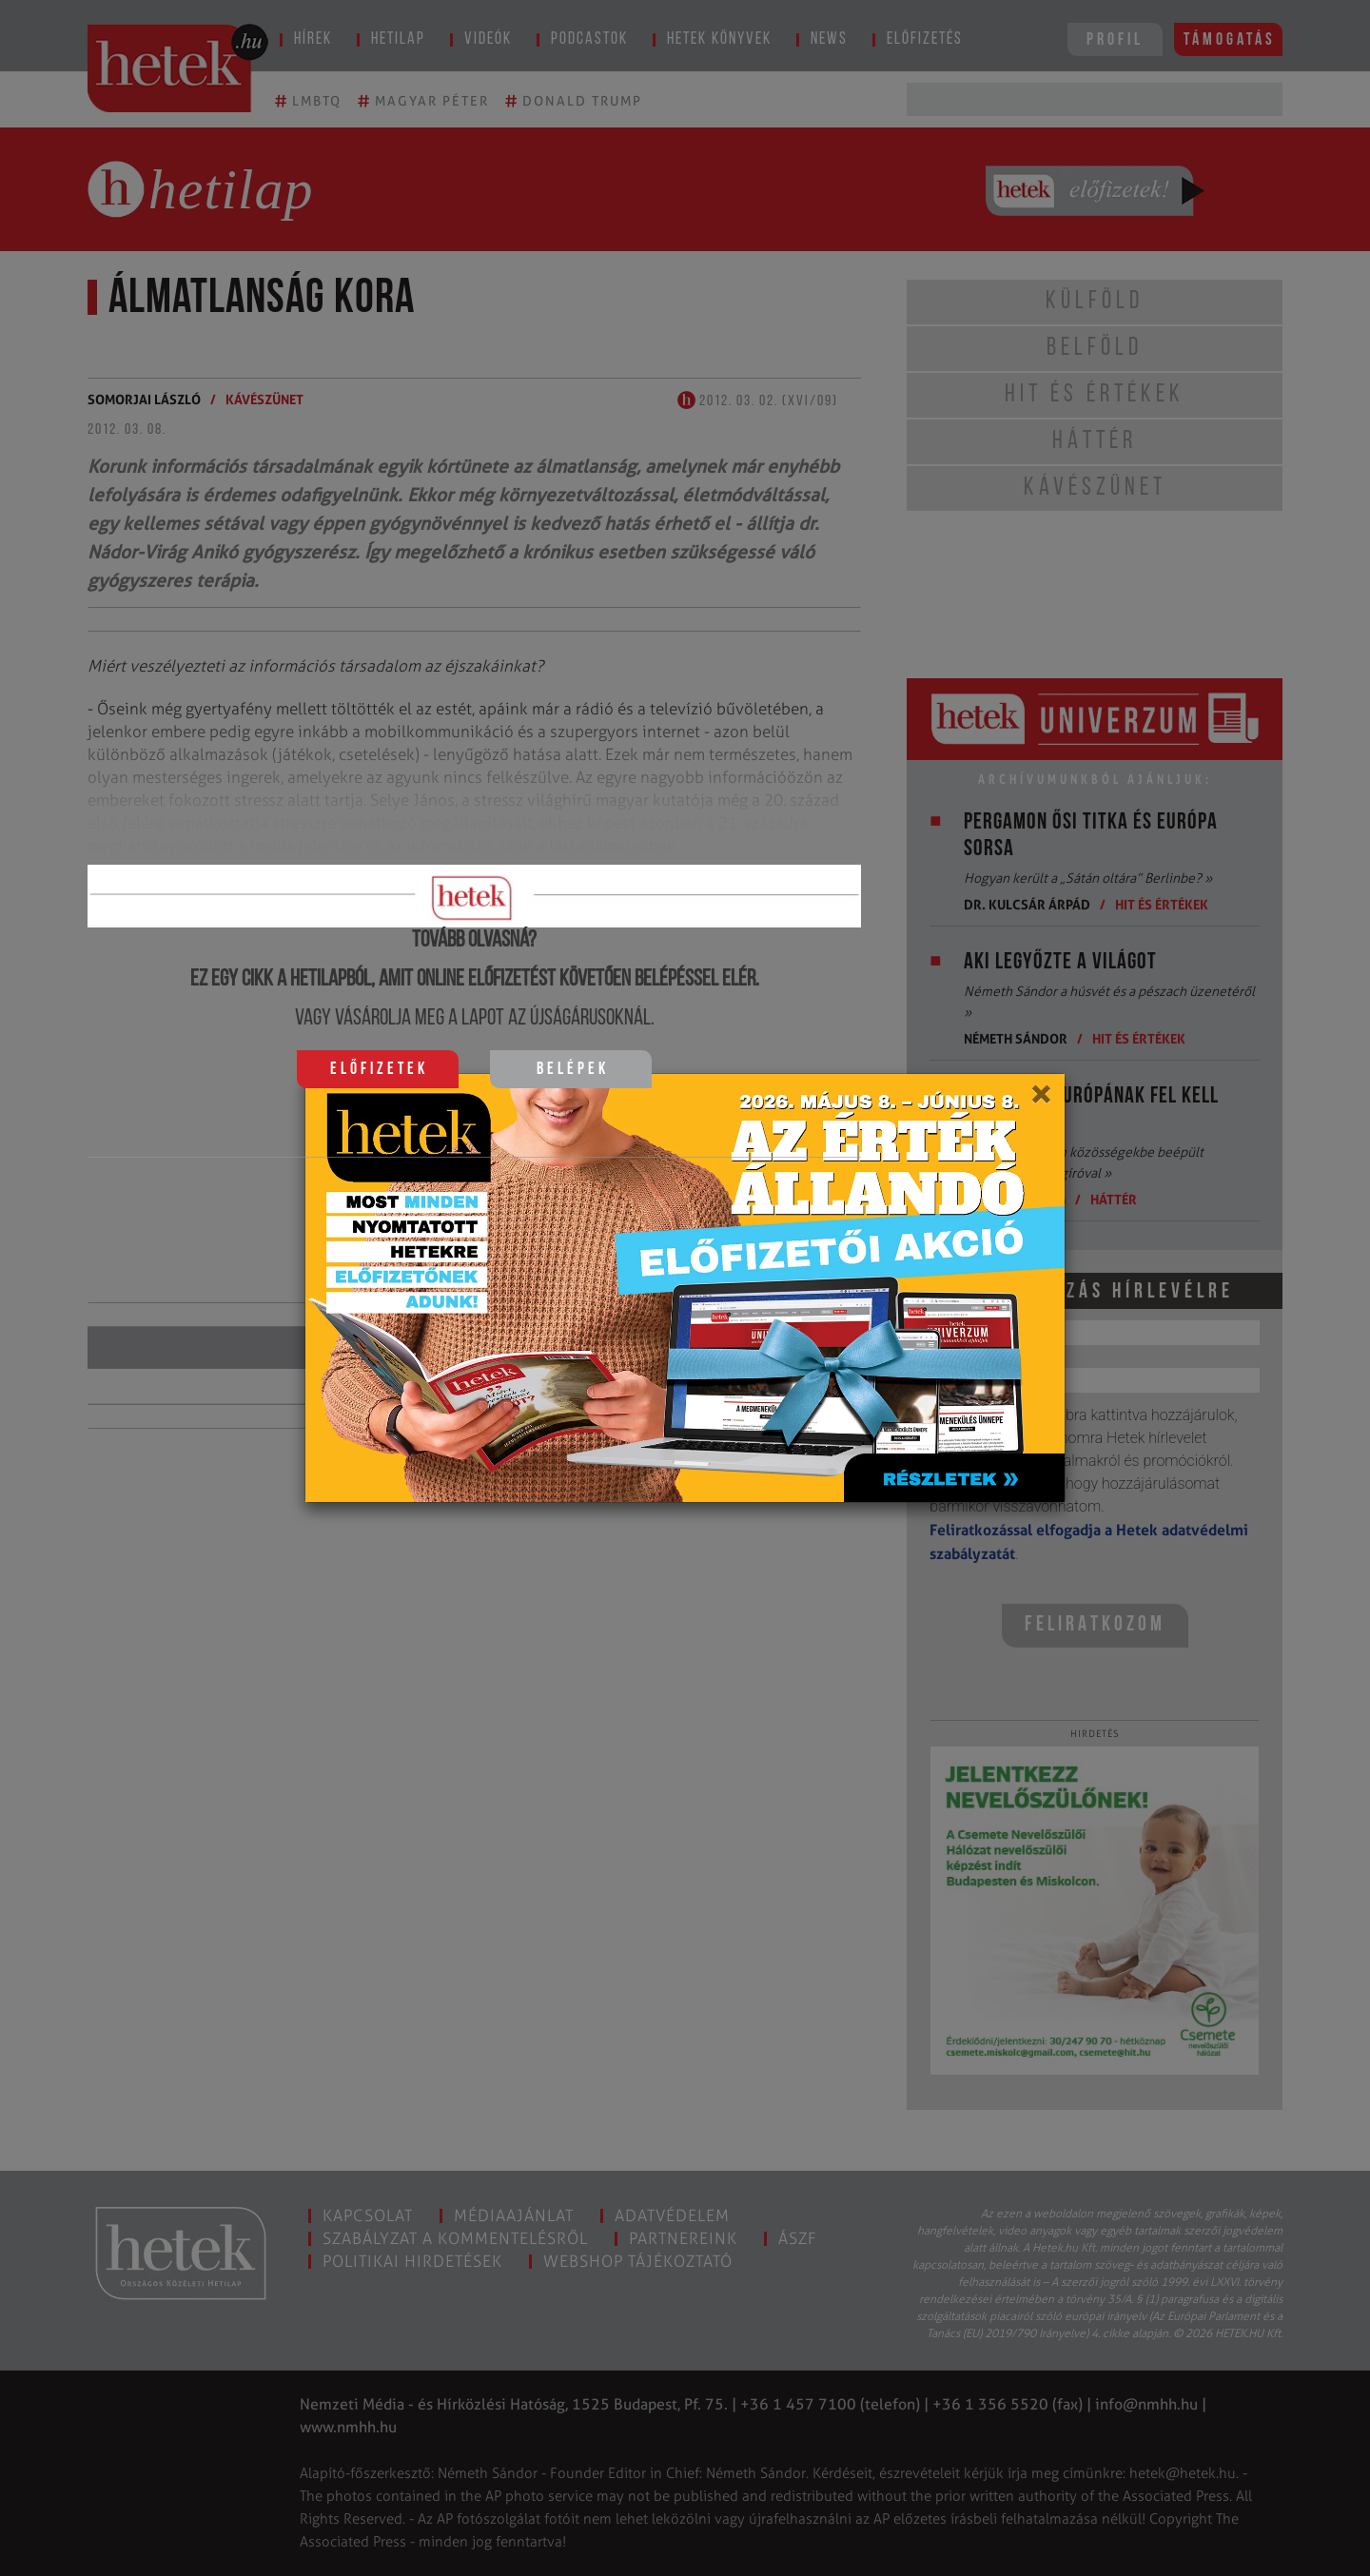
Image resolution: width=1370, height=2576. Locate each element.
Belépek (573, 1070)
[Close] (1040, 1100)
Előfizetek (379, 1070)
